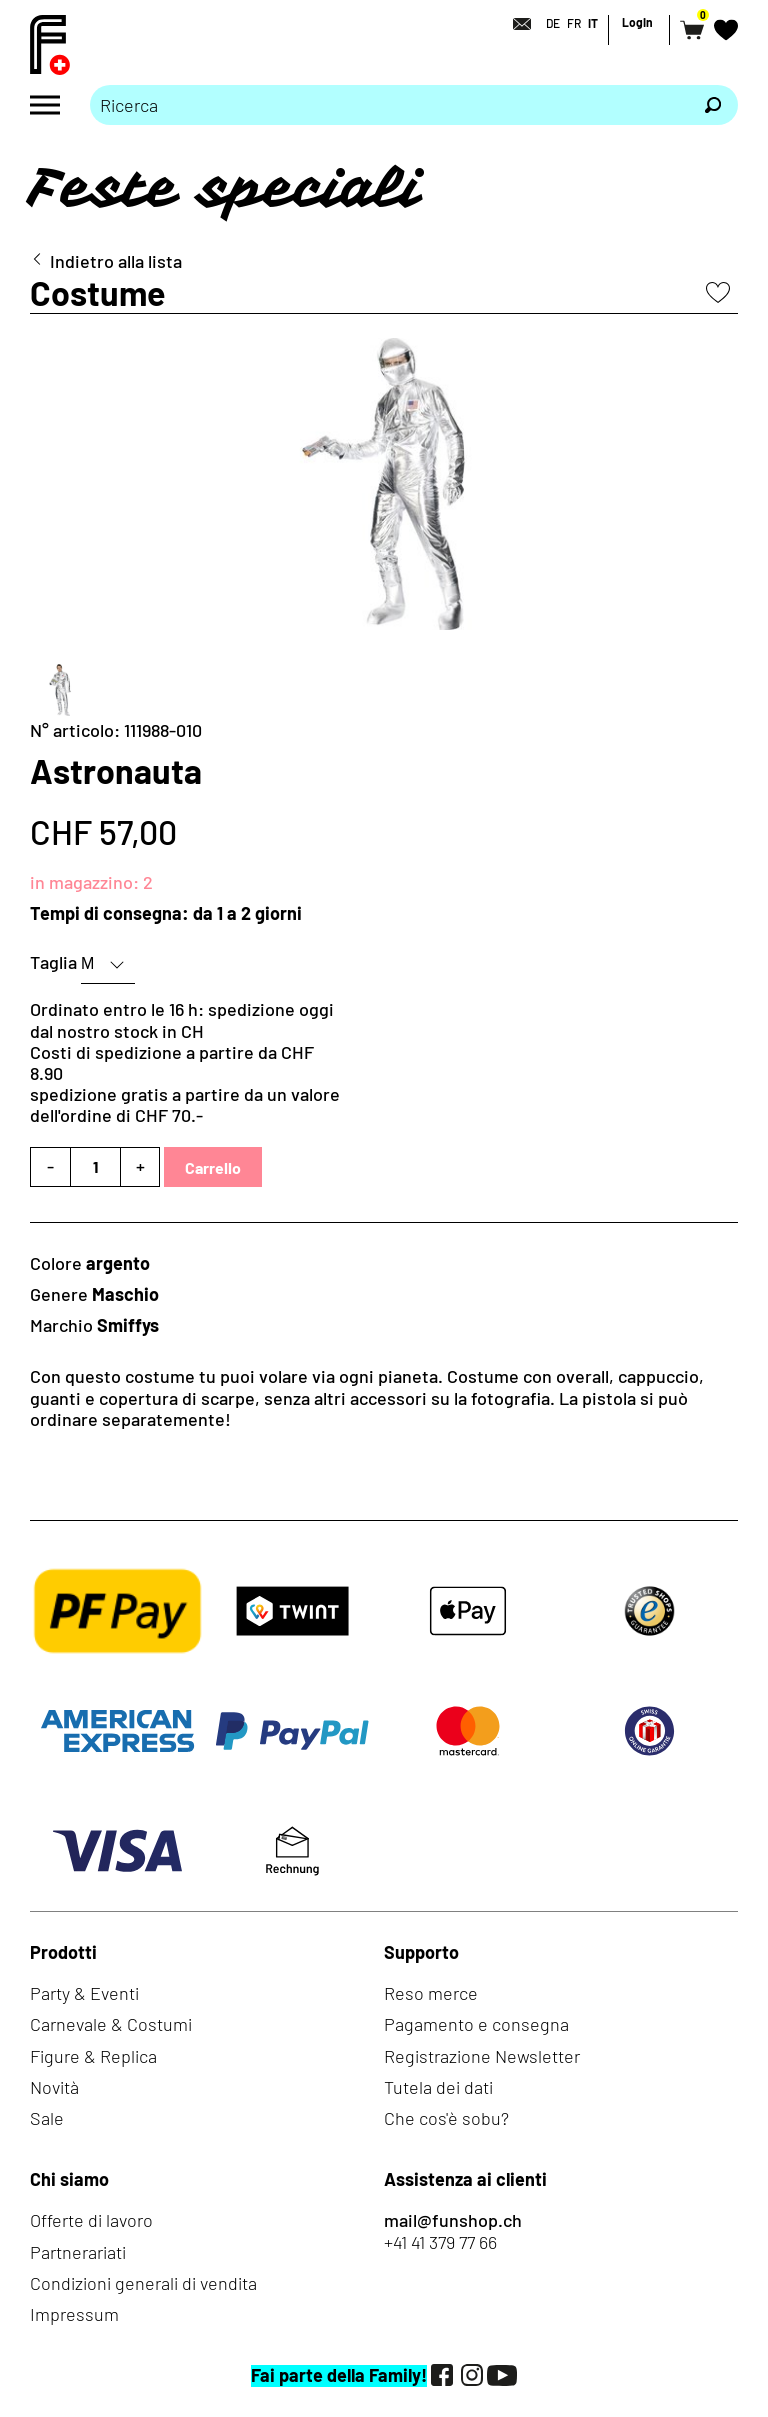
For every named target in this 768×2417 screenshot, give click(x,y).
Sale (47, 2118)
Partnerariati (78, 2252)
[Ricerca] (713, 105)
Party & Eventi (84, 1993)
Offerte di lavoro (91, 2220)
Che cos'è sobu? (446, 2118)
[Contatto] (516, 24)
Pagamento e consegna (476, 2024)
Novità (54, 2087)
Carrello (213, 1167)
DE (553, 23)
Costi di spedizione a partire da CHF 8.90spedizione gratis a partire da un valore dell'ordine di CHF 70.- (185, 1084)
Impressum (74, 2314)
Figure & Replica (93, 2056)
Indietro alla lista (116, 261)
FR (574, 23)
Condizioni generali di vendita (143, 2283)
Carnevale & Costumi (111, 2024)
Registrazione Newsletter (482, 2056)
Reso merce (431, 1993)
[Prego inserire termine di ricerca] (389, 105)
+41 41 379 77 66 (440, 2242)
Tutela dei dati (438, 2087)
